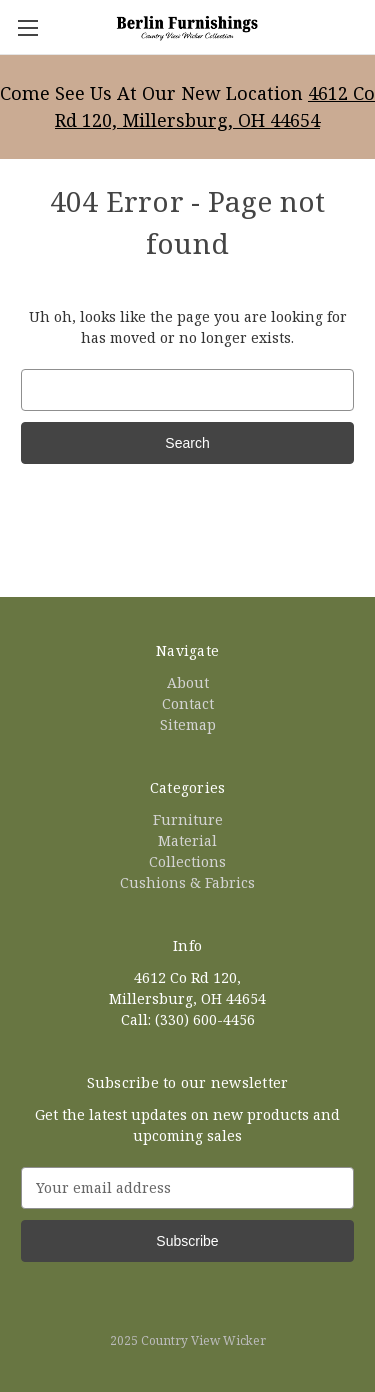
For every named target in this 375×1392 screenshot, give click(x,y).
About (188, 682)
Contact (188, 703)
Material (187, 840)
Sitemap (188, 724)
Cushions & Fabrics (187, 882)
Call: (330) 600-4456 (188, 1019)
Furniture (188, 819)
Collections (187, 861)
